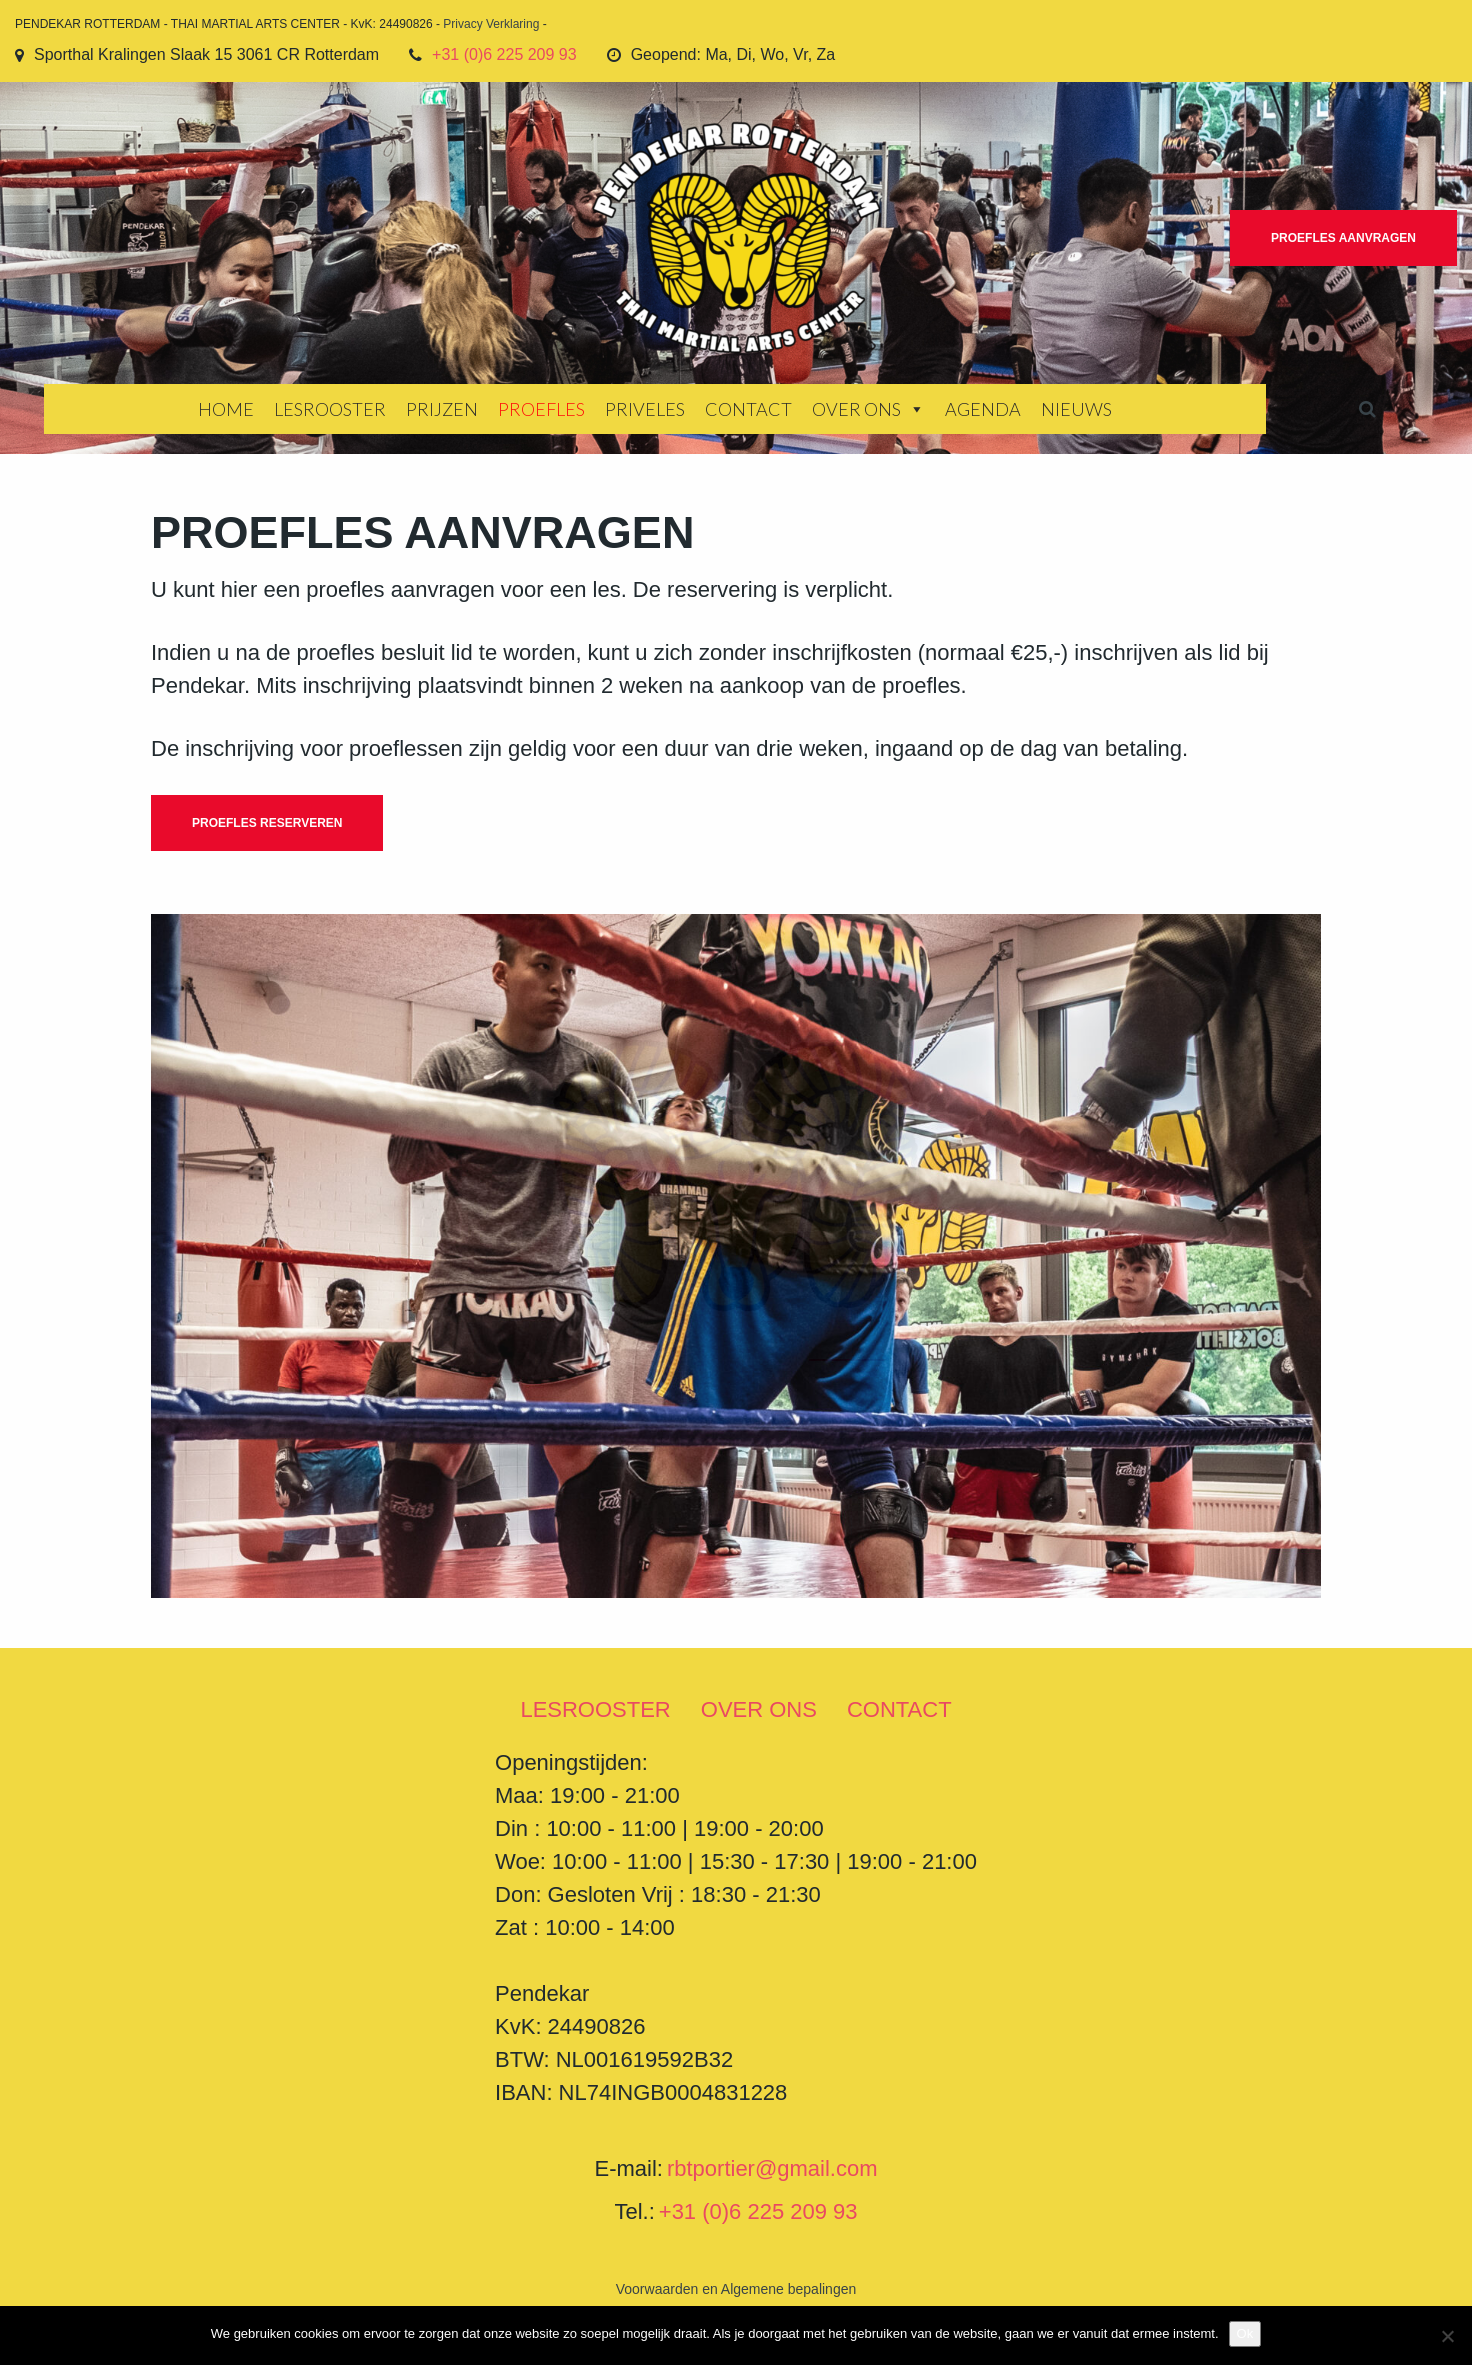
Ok (1245, 2333)
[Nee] (1447, 2336)
